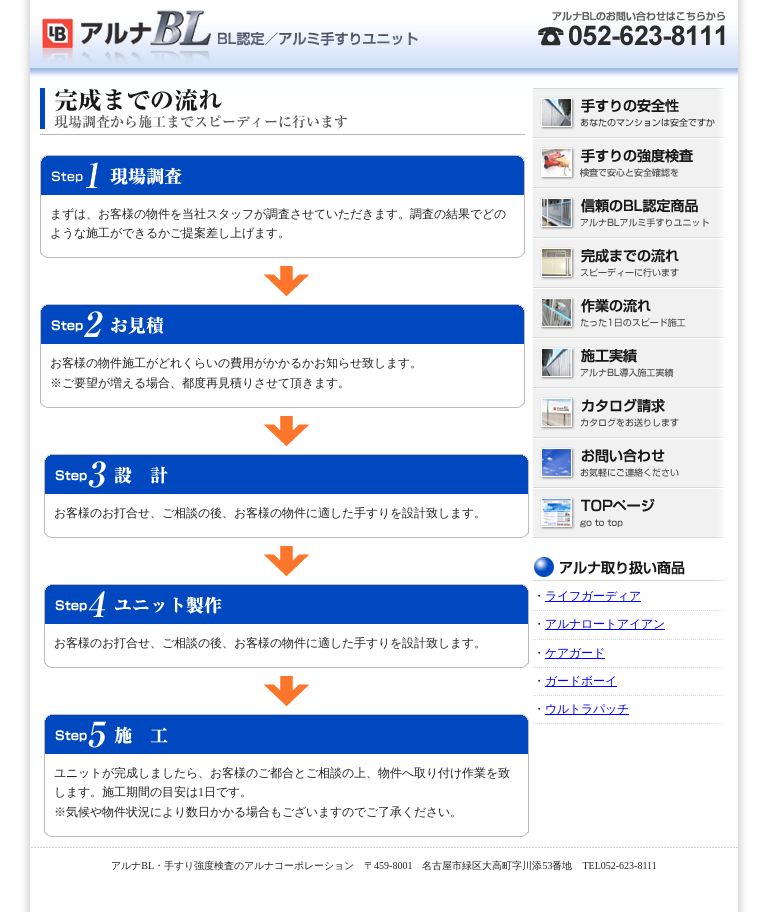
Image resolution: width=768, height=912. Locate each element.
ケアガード (575, 653)
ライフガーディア (593, 596)
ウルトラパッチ (587, 709)
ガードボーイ (581, 681)
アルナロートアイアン (605, 624)
